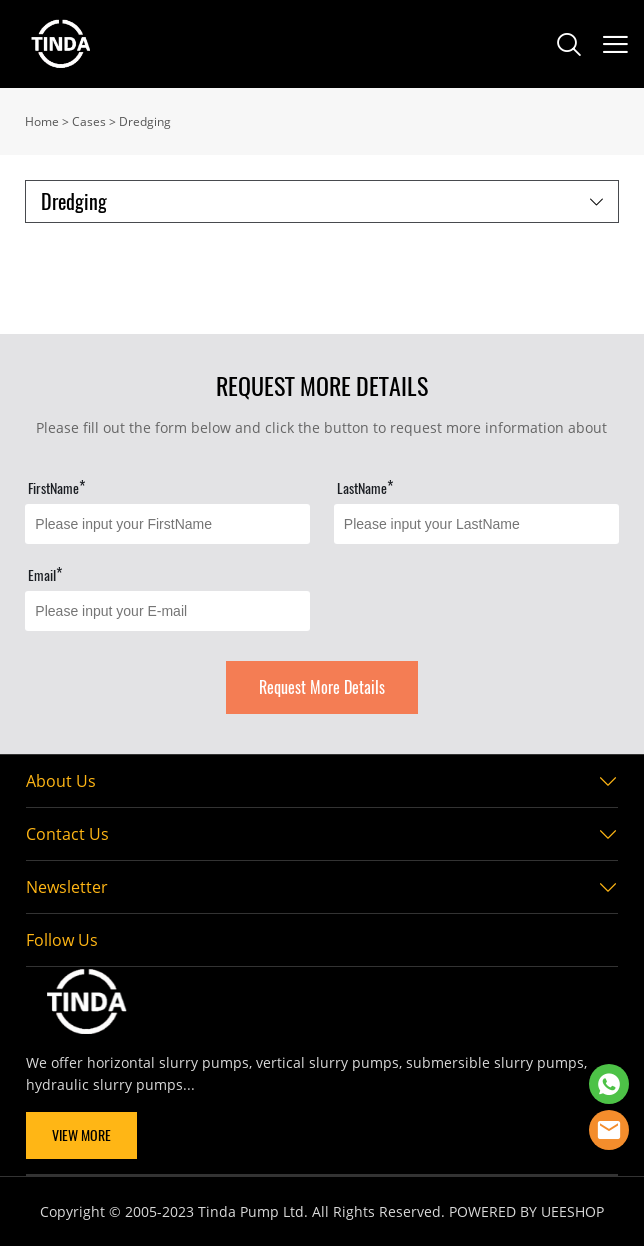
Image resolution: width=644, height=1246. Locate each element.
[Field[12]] (476, 524)
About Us (61, 781)
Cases (89, 121)
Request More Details (322, 687)
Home (42, 121)
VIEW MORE (81, 1135)
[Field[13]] (167, 611)
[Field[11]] (167, 524)
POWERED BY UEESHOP (526, 1211)
